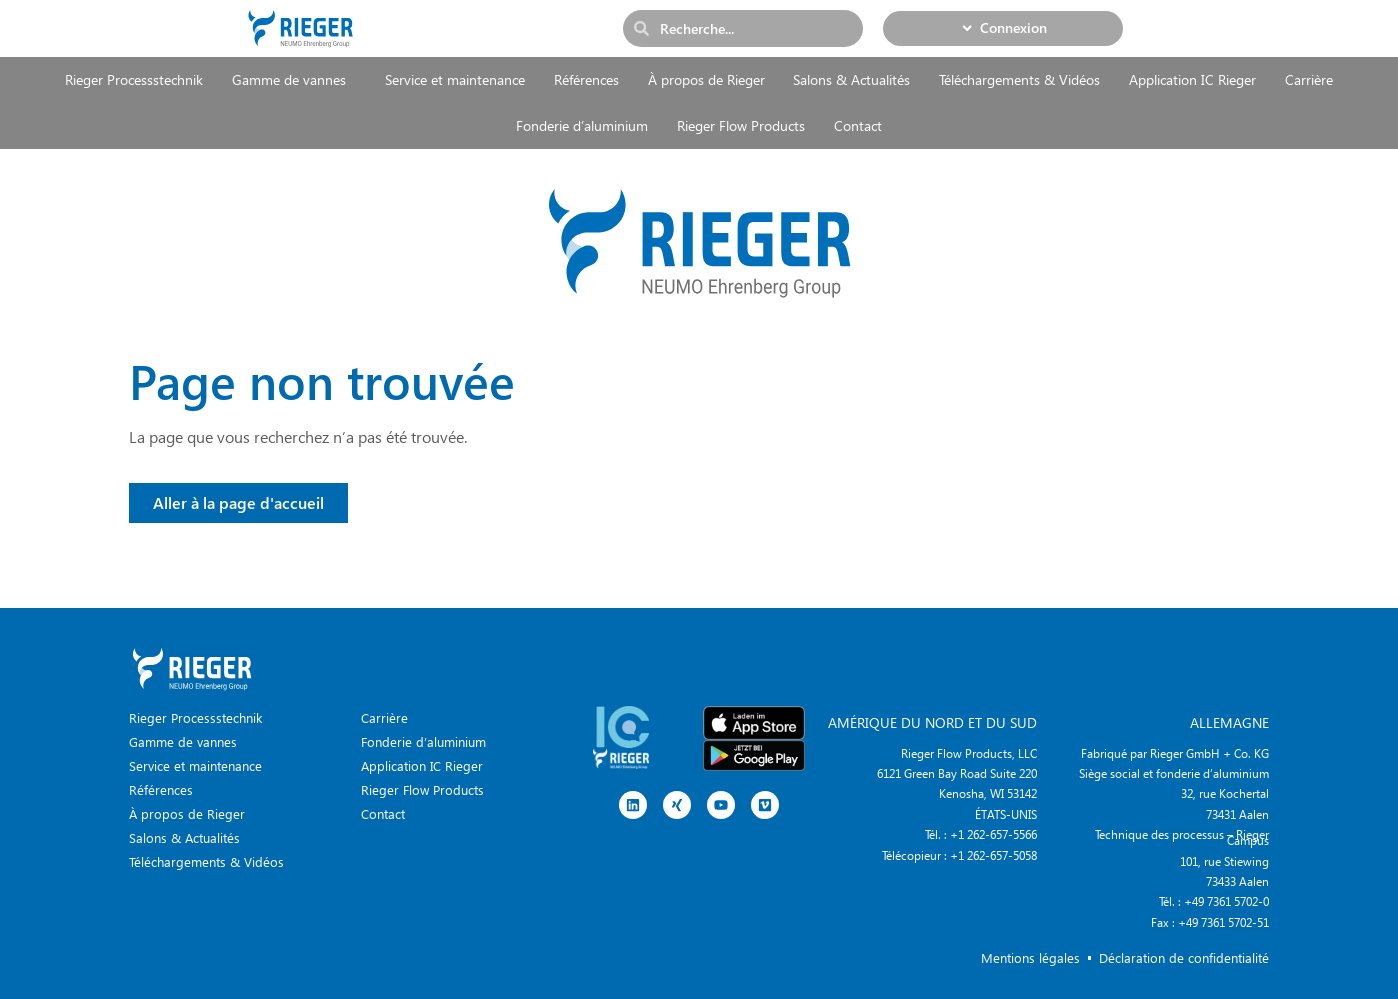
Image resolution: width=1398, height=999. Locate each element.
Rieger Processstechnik (134, 79)
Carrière (1309, 79)
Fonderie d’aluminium (582, 125)
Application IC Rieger (1192, 79)
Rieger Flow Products (741, 125)
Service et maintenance (455, 79)
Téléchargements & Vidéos (1019, 79)
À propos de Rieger (706, 79)
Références (586, 79)
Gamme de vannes (294, 80)
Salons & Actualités (851, 79)
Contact (858, 125)
